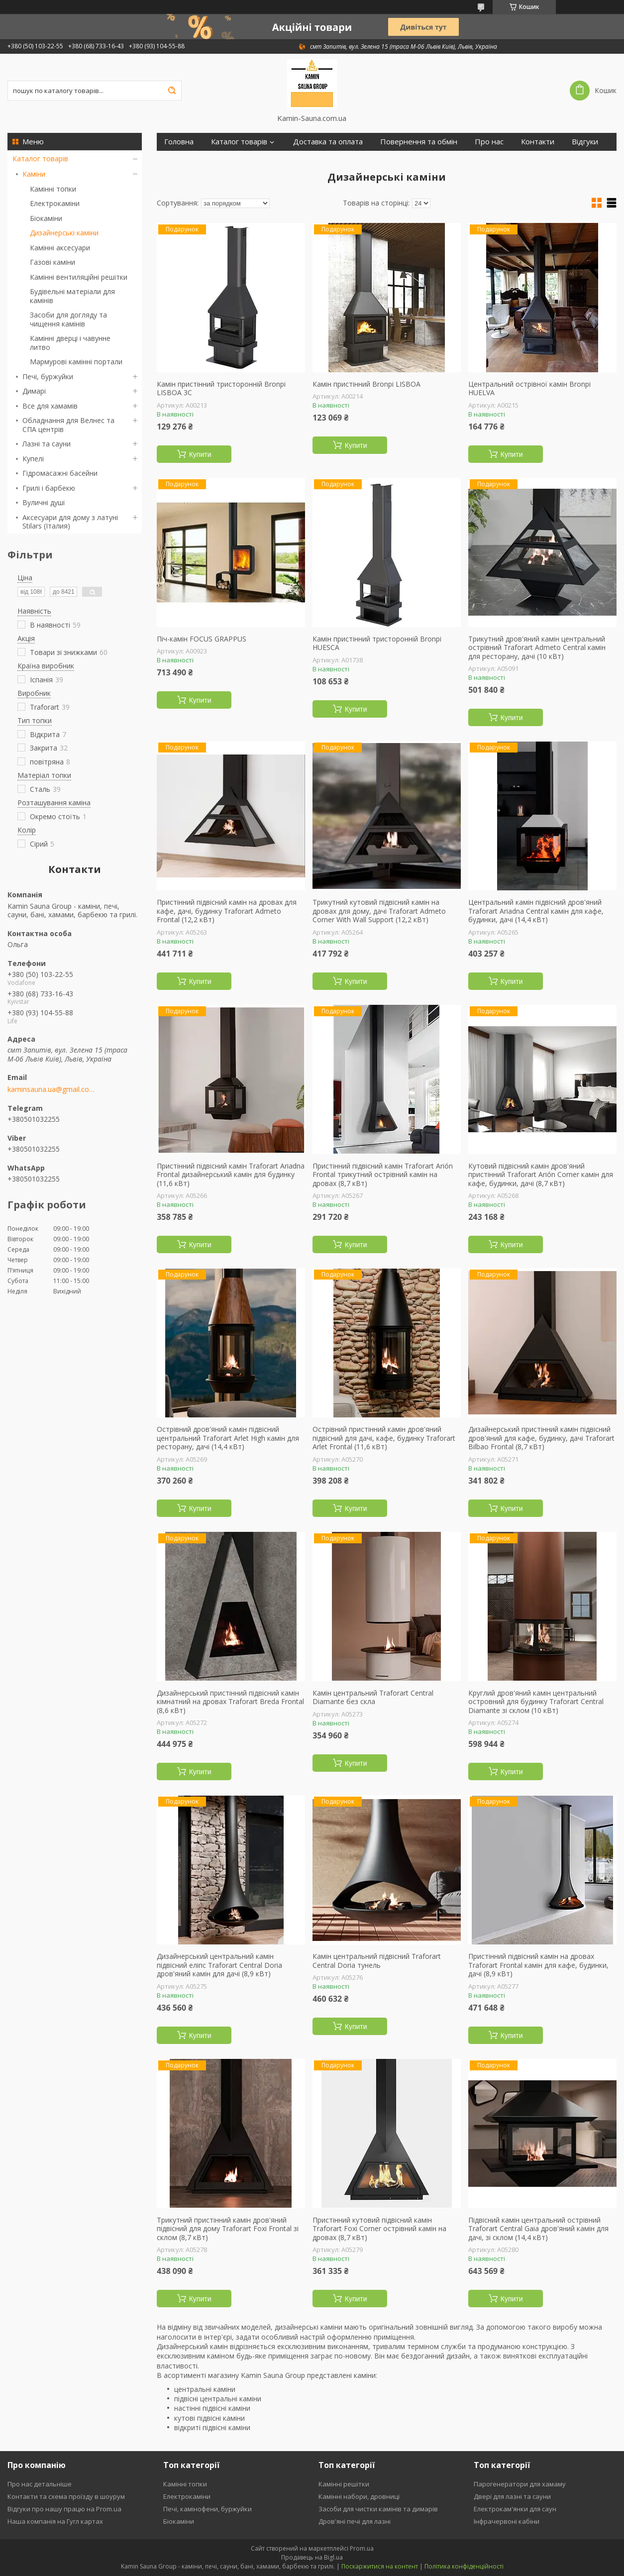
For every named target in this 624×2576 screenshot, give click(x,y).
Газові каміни (52, 262)
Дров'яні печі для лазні (354, 2521)
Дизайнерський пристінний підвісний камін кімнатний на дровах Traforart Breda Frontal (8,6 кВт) (230, 1702)
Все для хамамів (50, 406)
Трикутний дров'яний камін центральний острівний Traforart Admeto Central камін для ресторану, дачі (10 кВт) (537, 648)
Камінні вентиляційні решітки (78, 277)
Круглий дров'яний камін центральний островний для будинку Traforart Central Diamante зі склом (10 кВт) (536, 1702)
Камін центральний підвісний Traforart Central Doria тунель (376, 1960)
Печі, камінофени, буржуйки (207, 2508)
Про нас (489, 141)
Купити (200, 454)
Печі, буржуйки (47, 376)
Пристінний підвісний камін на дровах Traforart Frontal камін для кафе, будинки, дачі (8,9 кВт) (538, 1965)
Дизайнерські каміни (64, 232)
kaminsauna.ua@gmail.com (51, 1089)
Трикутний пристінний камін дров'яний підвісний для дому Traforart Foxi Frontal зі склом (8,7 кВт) (228, 2229)
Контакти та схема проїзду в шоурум (66, 2496)
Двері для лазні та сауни (512, 2496)
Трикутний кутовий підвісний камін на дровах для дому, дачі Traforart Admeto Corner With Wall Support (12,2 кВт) (379, 911)
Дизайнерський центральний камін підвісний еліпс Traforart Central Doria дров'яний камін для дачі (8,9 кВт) (219, 1965)
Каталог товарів (40, 158)
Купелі (33, 458)
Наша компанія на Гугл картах (55, 2521)
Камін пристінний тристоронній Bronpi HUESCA (376, 643)
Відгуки (585, 141)
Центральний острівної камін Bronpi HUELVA (529, 388)
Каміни (33, 174)
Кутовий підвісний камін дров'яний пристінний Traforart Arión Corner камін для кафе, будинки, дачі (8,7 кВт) (540, 1175)
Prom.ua (362, 2548)
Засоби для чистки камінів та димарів (378, 2508)
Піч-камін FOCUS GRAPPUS (201, 639)
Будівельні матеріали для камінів (72, 296)
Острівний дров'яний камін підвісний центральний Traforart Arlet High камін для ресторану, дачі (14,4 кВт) (228, 1438)
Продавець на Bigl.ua (312, 2557)
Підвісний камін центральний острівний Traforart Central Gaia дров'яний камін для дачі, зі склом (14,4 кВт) (538, 2229)
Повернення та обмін (418, 141)
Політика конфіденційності (464, 2566)
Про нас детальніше (39, 2483)
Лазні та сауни (46, 443)
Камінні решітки (343, 2483)
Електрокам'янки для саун (515, 2508)
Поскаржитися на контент (379, 2566)
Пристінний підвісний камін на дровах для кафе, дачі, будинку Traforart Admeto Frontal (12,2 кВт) (227, 911)
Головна (179, 141)
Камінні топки (53, 189)
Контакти (537, 141)
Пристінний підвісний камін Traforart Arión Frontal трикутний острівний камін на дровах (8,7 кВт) (382, 1175)
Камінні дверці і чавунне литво (70, 342)
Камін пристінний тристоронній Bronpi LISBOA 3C (221, 388)
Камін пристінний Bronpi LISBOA (366, 384)
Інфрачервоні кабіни (506, 2521)
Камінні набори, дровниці (359, 2496)
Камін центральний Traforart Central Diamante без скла (372, 1697)
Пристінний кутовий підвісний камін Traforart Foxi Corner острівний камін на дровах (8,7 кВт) (379, 2229)
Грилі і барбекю (48, 488)
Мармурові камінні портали (76, 361)
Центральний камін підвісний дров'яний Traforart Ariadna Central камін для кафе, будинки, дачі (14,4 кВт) (536, 911)
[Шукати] (172, 91)
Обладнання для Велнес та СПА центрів (68, 425)
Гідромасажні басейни (60, 473)
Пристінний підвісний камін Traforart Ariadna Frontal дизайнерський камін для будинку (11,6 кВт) (231, 1175)
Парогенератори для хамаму (520, 2483)
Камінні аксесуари (60, 247)
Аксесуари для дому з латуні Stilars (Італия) (70, 522)
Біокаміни (46, 218)
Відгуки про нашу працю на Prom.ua (64, 2508)
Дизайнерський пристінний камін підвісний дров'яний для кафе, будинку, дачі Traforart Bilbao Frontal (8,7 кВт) (541, 1438)
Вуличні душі (43, 502)
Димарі (34, 391)
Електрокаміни (55, 203)
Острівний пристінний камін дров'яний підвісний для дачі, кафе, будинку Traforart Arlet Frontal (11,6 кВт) (383, 1438)
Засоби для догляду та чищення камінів (68, 319)
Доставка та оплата (328, 141)
